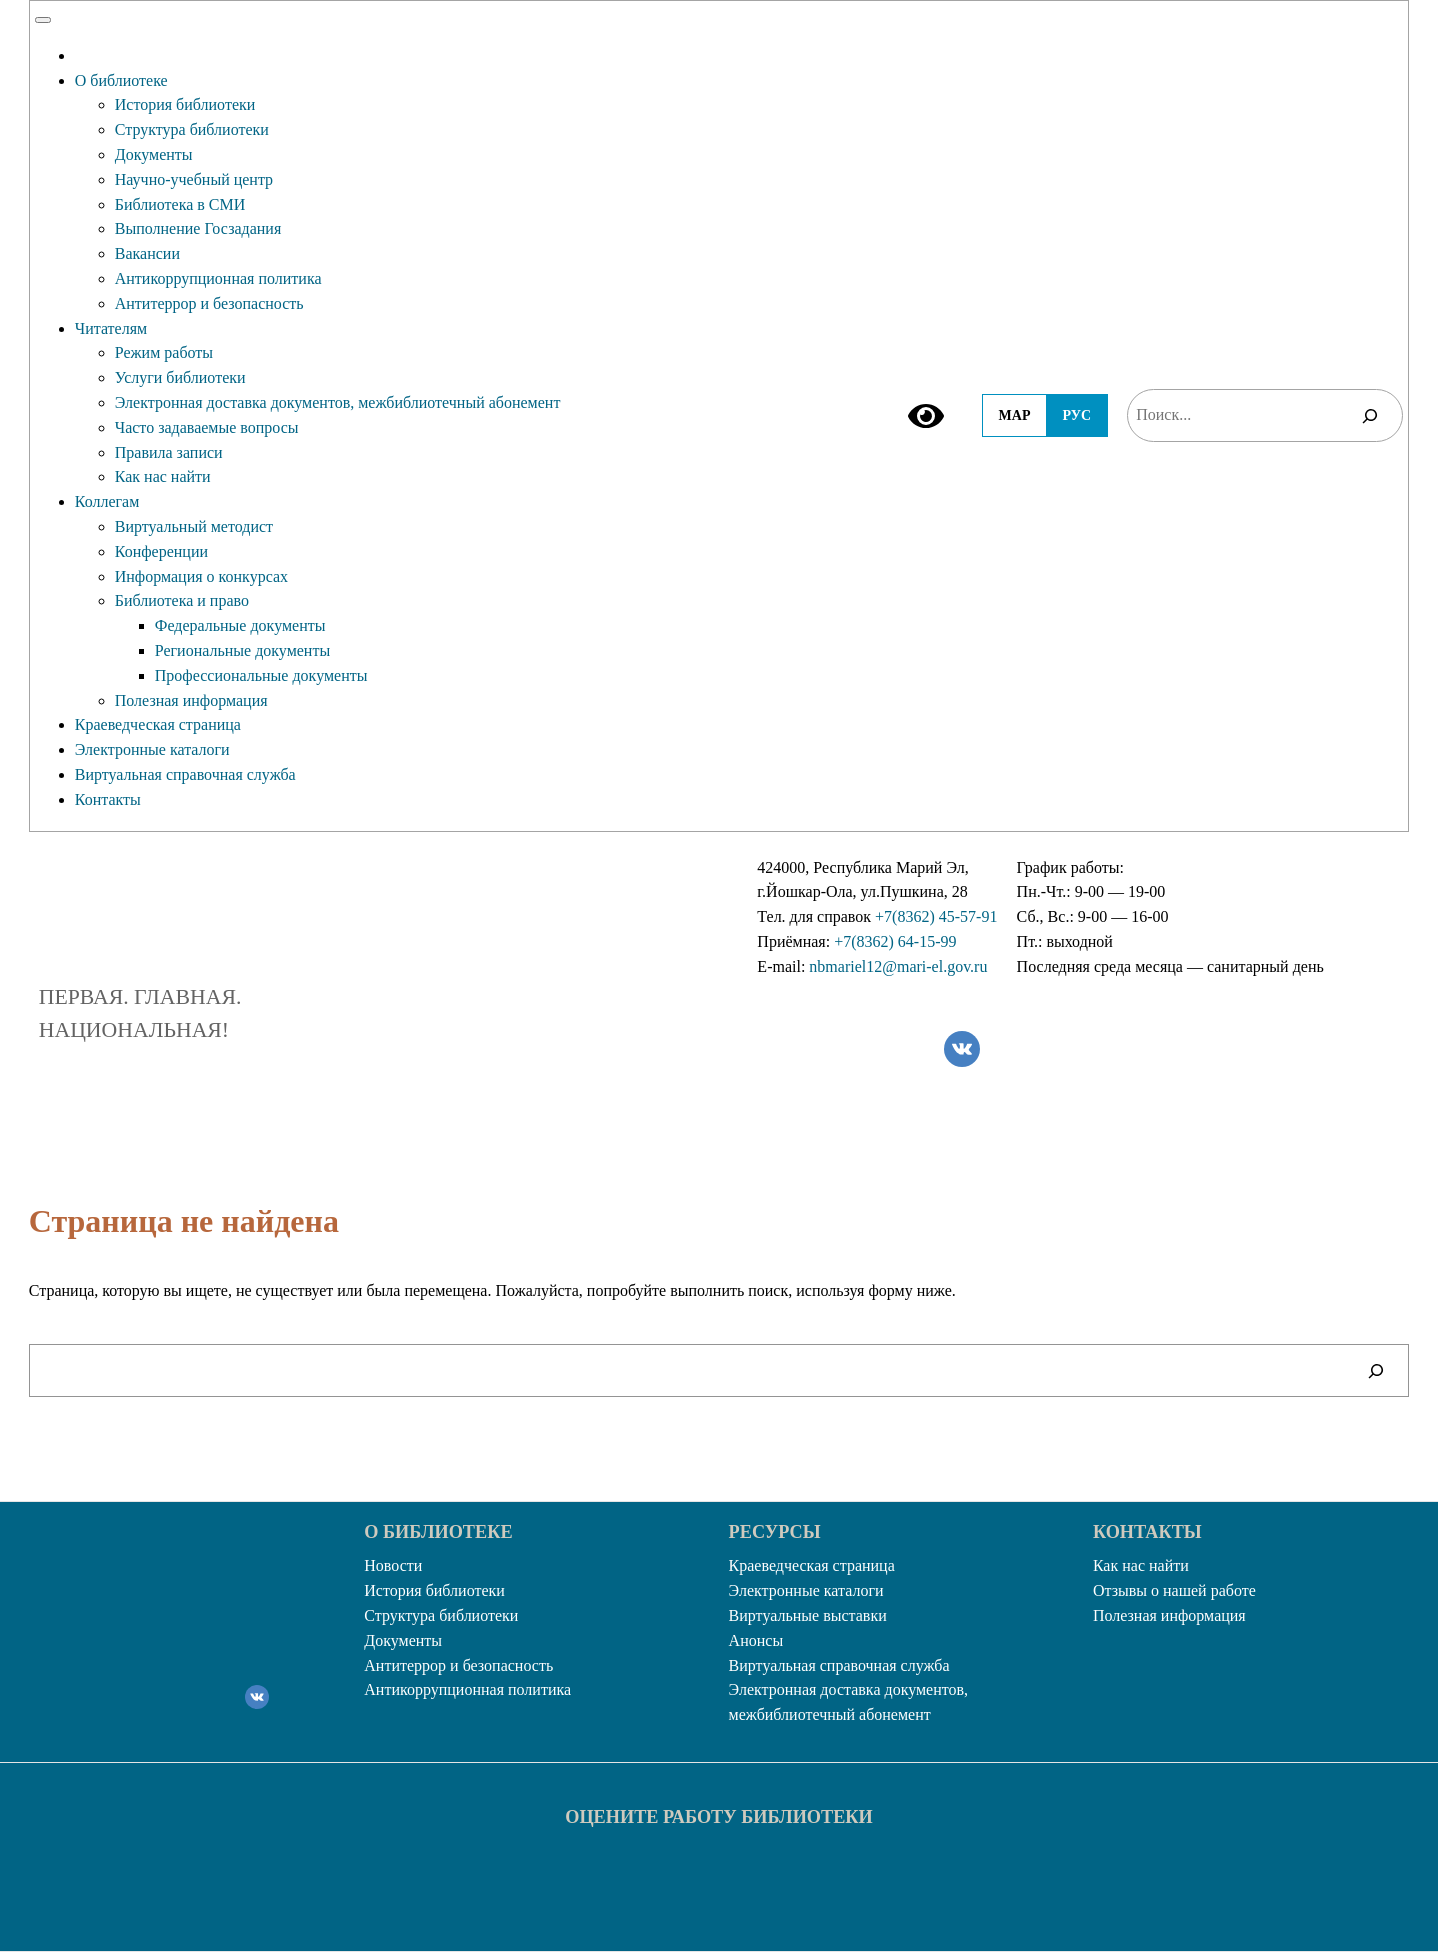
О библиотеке (121, 80)
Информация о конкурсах (201, 576)
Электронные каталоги (152, 749)
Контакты (108, 799)
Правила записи (169, 452)
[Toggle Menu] (43, 20)
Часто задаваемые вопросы (207, 427)
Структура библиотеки (192, 129)
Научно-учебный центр (194, 179)
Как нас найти (163, 476)
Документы (154, 154)
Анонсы (756, 1640)
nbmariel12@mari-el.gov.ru (898, 966)
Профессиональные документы (261, 675)
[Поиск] (1370, 415)
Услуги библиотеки (180, 377)
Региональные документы (242, 650)
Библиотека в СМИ (180, 204)
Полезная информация (191, 700)
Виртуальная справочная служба (185, 774)
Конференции (161, 551)
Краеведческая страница (158, 724)
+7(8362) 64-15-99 (895, 941)
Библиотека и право (182, 600)
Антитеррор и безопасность (209, 303)
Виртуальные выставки (808, 1615)
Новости (393, 1565)
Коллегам (107, 501)
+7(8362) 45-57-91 (936, 916)
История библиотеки (185, 104)
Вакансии (147, 253)
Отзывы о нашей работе (1174, 1590)
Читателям (111, 328)
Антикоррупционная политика (218, 278)
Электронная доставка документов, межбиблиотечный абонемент (338, 402)
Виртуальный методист (194, 526)
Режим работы (164, 352)
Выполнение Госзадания (198, 228)
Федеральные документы (240, 625)
